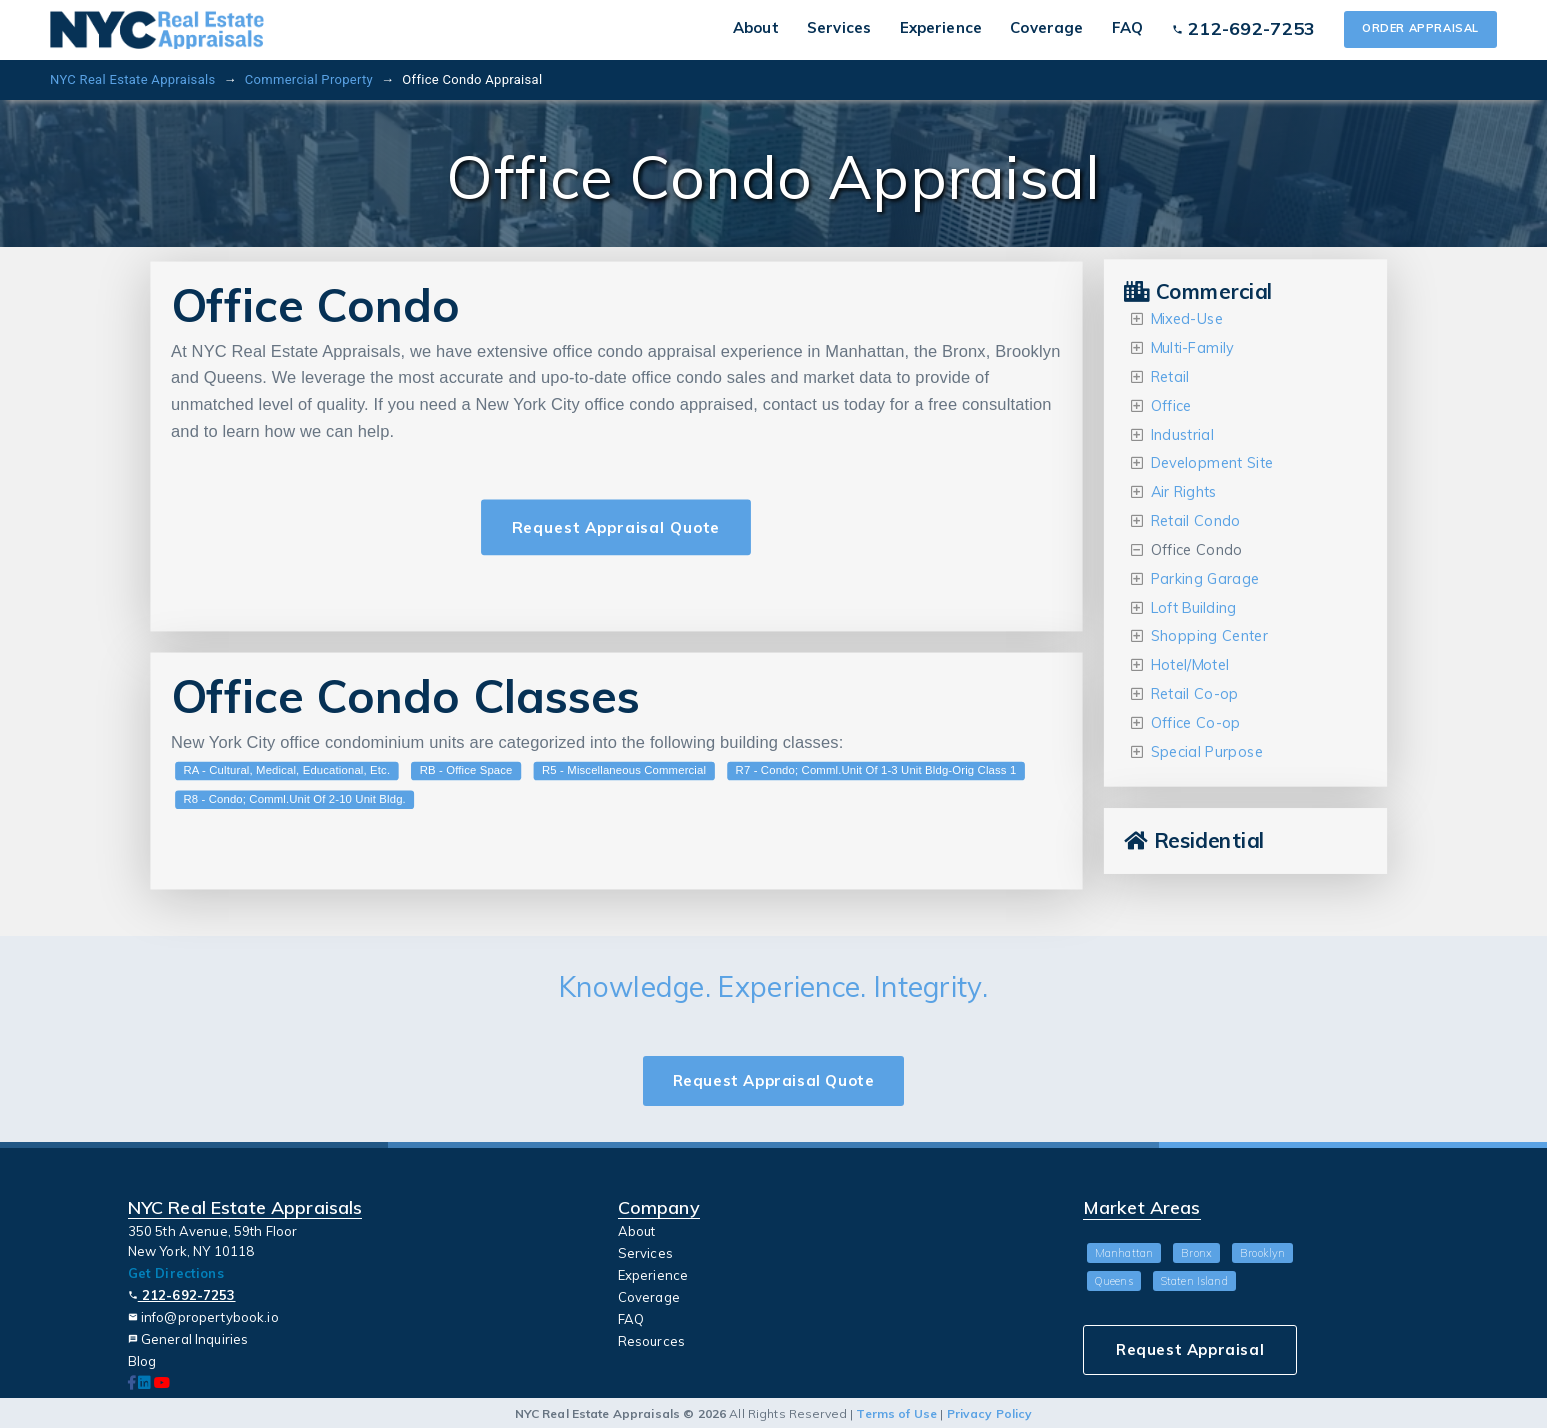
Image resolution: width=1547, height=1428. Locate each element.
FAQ (1127, 27)
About (756, 27)
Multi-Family (1192, 348)
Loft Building (1194, 607)
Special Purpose (1207, 751)
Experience (941, 27)
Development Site (1212, 463)
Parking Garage (1205, 578)
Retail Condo (1196, 521)
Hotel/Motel (1190, 665)
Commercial (1199, 292)
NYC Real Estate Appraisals (132, 79)
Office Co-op (1196, 723)
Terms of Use (896, 1413)
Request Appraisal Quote (616, 527)
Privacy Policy (990, 1413)
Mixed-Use (1187, 319)
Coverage (1046, 27)
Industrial (1182, 434)
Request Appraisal (1190, 1349)
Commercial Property (309, 79)
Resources (651, 1341)
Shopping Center (1210, 636)
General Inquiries (188, 1339)
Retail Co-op (1195, 694)
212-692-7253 (182, 1295)
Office (1171, 405)
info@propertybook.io (203, 1317)
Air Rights (1184, 492)
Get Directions (176, 1273)
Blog (142, 1361)
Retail (1170, 376)
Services (839, 27)
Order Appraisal (1420, 28)
